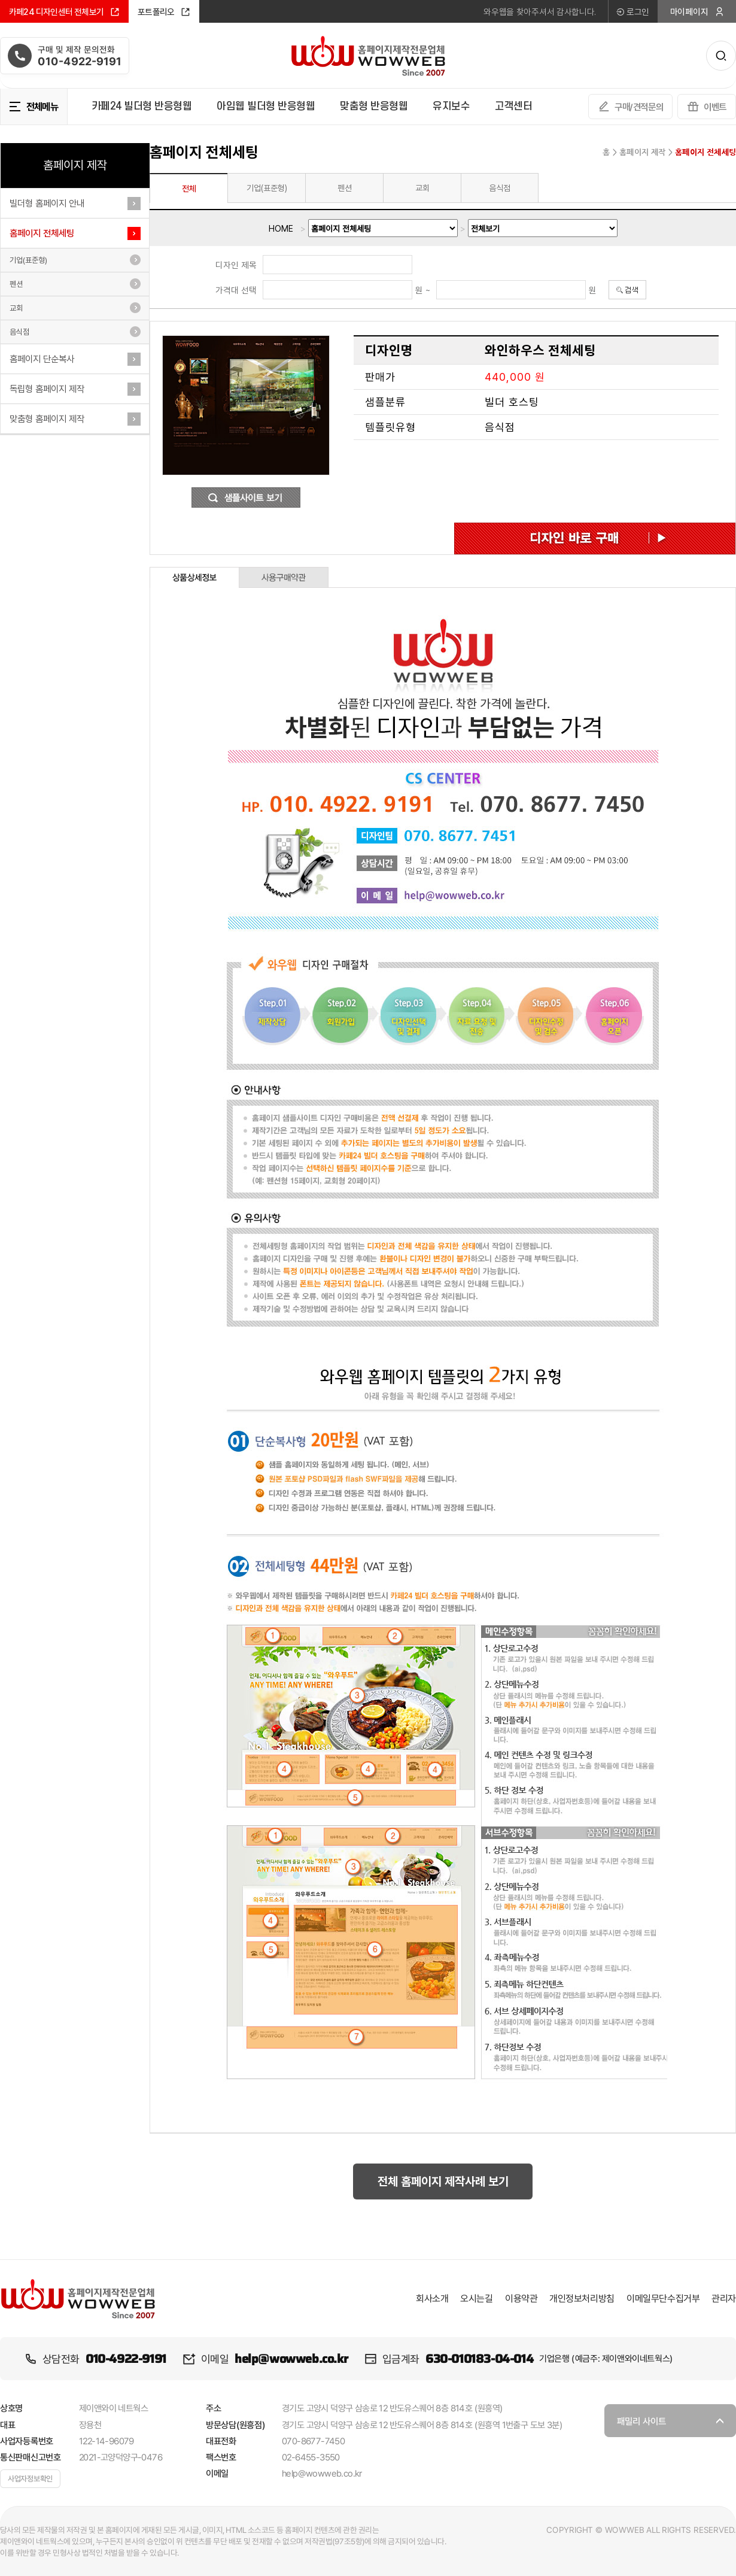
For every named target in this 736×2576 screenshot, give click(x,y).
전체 (189, 188)
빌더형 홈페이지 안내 (47, 203)
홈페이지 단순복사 (42, 359)
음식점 (19, 331)
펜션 (16, 284)
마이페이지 (697, 12)
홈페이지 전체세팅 (42, 233)
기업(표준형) (28, 260)
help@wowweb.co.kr (291, 2358)
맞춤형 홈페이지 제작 (47, 418)
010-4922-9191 (126, 2358)
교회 (16, 308)
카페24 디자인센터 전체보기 (64, 12)
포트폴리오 (164, 12)
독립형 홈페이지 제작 (47, 389)
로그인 (632, 12)
